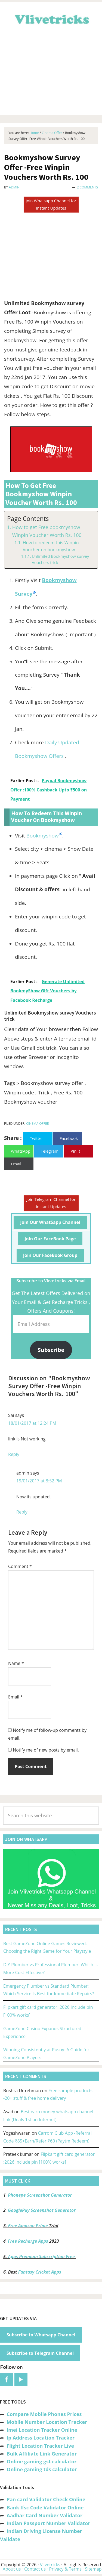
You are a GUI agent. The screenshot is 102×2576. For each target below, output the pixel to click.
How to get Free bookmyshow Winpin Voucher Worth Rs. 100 (47, 531)
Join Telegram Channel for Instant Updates (51, 1202)
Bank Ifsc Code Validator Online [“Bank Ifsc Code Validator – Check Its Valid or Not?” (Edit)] (45, 2507)
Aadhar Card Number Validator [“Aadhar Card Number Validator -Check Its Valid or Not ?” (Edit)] (44, 2515)
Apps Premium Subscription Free (42, 2256)
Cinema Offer (37, 1123)
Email (15, 1697)
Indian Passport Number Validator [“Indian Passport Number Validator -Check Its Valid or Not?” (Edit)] (48, 2523)
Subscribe (51, 1350)
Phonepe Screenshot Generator (40, 2195)
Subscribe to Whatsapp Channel (41, 2335)
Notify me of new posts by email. (46, 1750)
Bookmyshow (42, 835)
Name (16, 1663)
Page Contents (28, 518)
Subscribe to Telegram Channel (40, 2353)
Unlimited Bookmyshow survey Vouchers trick (60, 559)
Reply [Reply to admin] (21, 1512)
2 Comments (87, 187)
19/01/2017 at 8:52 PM (39, 1481)
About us (12, 2569)
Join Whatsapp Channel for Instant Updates (51, 204)
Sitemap (93, 2569)
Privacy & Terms (65, 2569)
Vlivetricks (51, 18)
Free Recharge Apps (28, 2241)
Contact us (35, 2569)
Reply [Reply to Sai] (13, 1454)
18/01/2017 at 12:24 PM (32, 1423)
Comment (20, 1566)
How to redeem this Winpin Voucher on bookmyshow (51, 546)
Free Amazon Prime (28, 2226)
